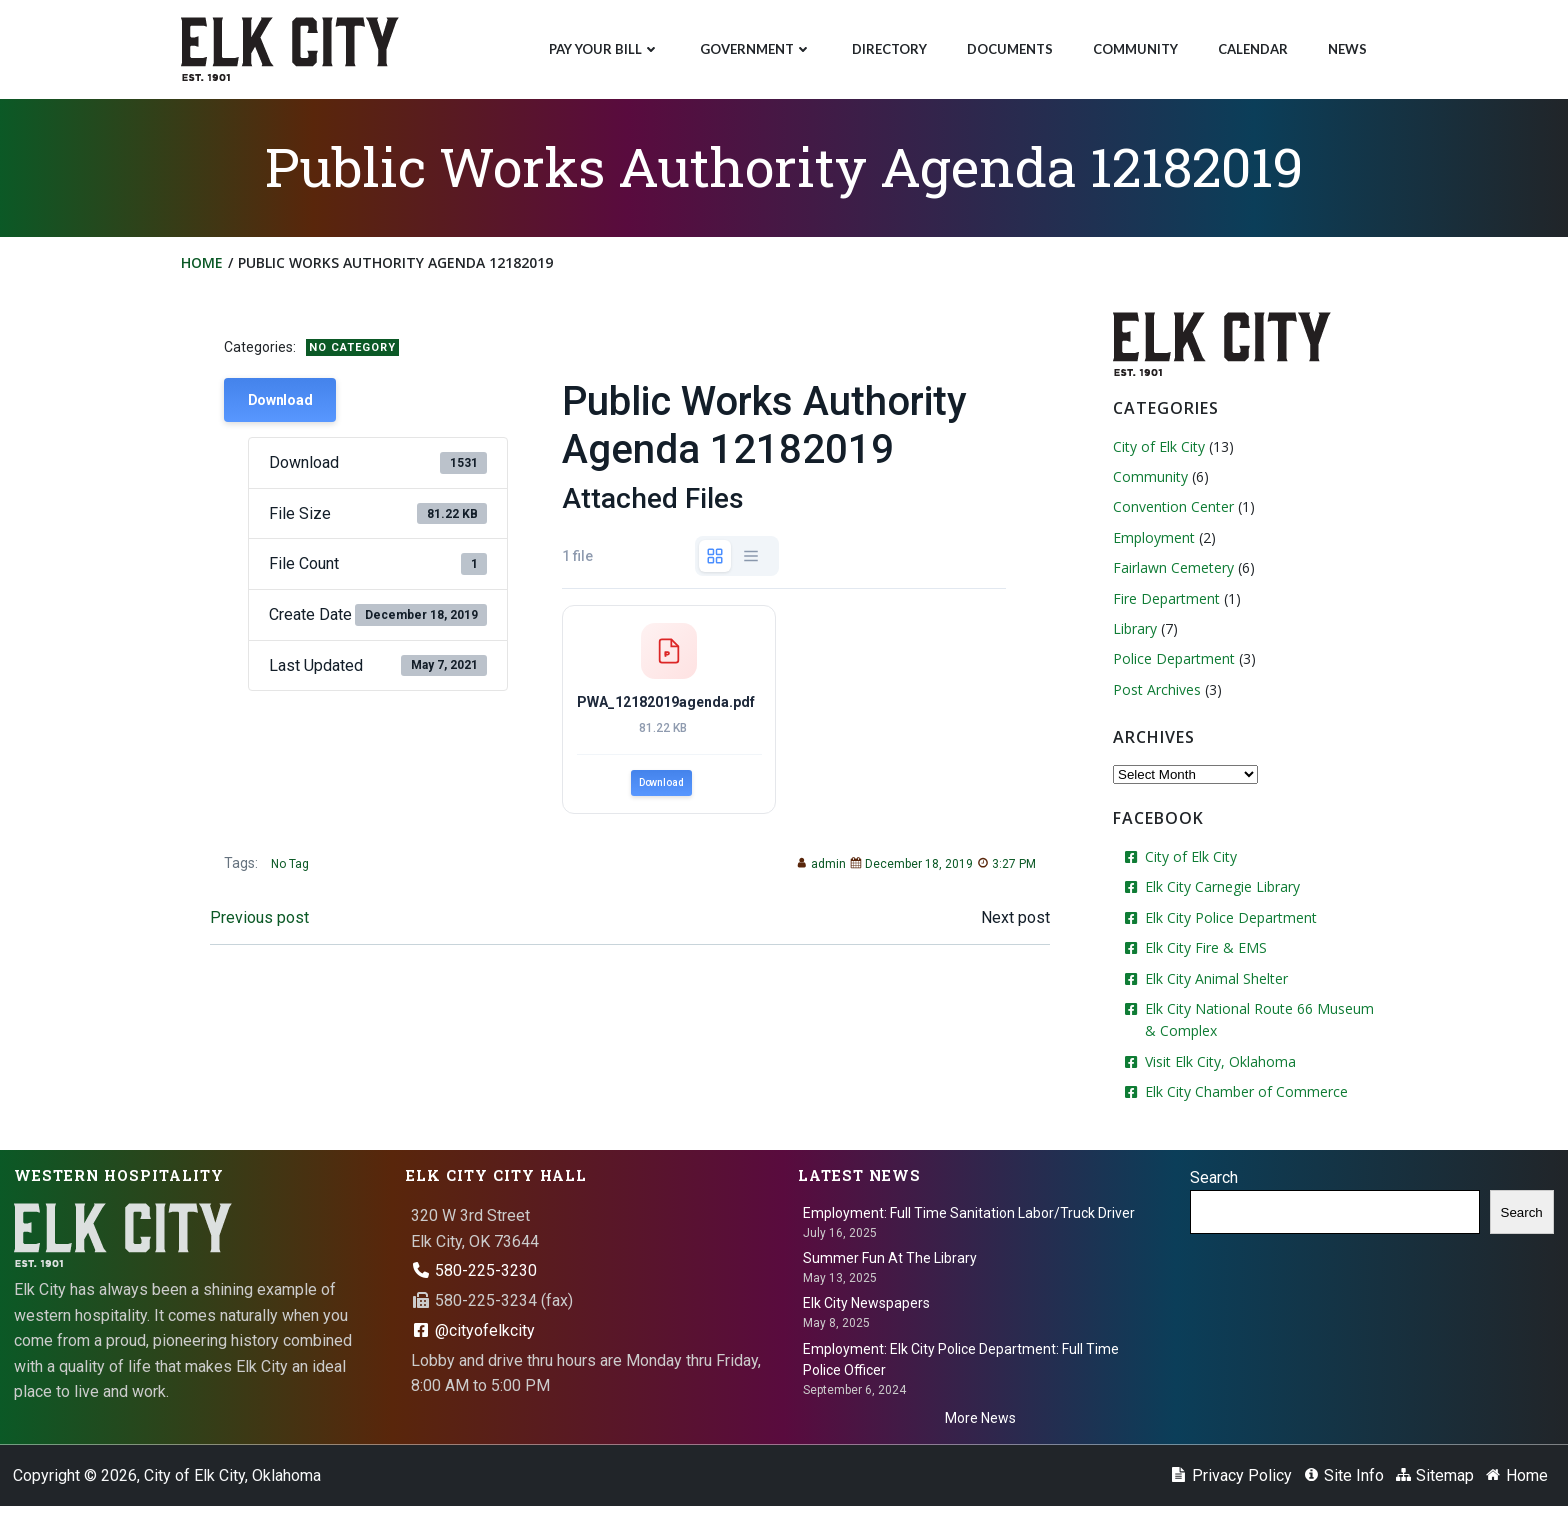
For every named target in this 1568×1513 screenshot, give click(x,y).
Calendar (1251, 46)
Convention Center (1170, 511)
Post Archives (1154, 693)
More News (980, 1420)
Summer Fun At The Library (891, 1260)
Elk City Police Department (1228, 921)
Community (1133, 46)
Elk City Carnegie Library (1219, 891)
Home (205, 268)
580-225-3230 (475, 1272)
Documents (1008, 46)
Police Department (1171, 663)
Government (754, 46)
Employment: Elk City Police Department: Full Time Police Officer (962, 1361)
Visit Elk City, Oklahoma (1217, 1065)
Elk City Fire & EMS (1203, 951)
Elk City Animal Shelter (1213, 982)
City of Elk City (1156, 450)
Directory (887, 46)
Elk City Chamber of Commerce (1243, 1095)
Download (286, 408)
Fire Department (1163, 602)
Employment (1151, 541)
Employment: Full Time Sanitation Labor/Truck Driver (970, 1215)
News (1345, 46)
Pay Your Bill (602, 46)
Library (1132, 632)
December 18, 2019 (905, 886)
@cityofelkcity (474, 1332)
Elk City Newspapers (867, 1306)
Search (1215, 1179)
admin (815, 886)
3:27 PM (1000, 886)
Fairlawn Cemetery (1170, 572)
